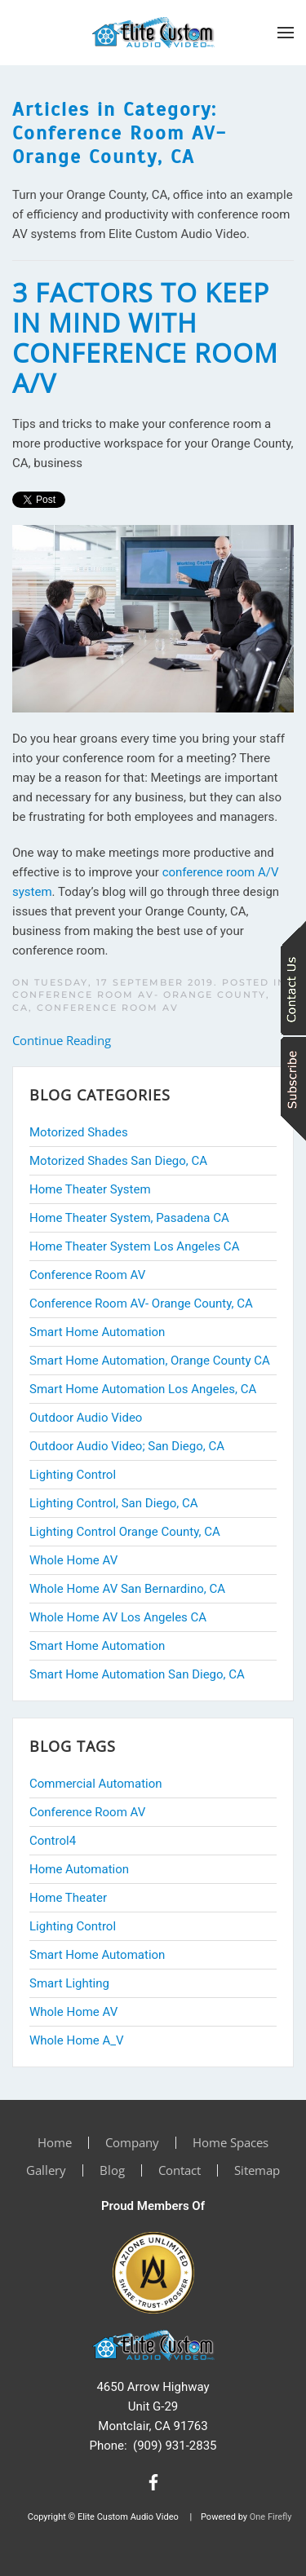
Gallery (46, 2170)
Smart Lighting (69, 1983)
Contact (179, 2170)
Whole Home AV (73, 2012)
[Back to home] (153, 32)
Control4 (52, 1840)
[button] (285, 32)
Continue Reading (61, 1040)
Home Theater (68, 1897)
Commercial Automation (95, 1783)
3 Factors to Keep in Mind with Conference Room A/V (145, 337)
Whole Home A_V (76, 2040)
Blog (112, 2170)
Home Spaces (230, 2142)
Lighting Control (72, 1926)
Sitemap (257, 2170)
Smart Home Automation (97, 1954)
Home (55, 2142)
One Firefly (271, 2517)
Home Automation (79, 1869)
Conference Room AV (108, 1007)
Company (132, 2142)
